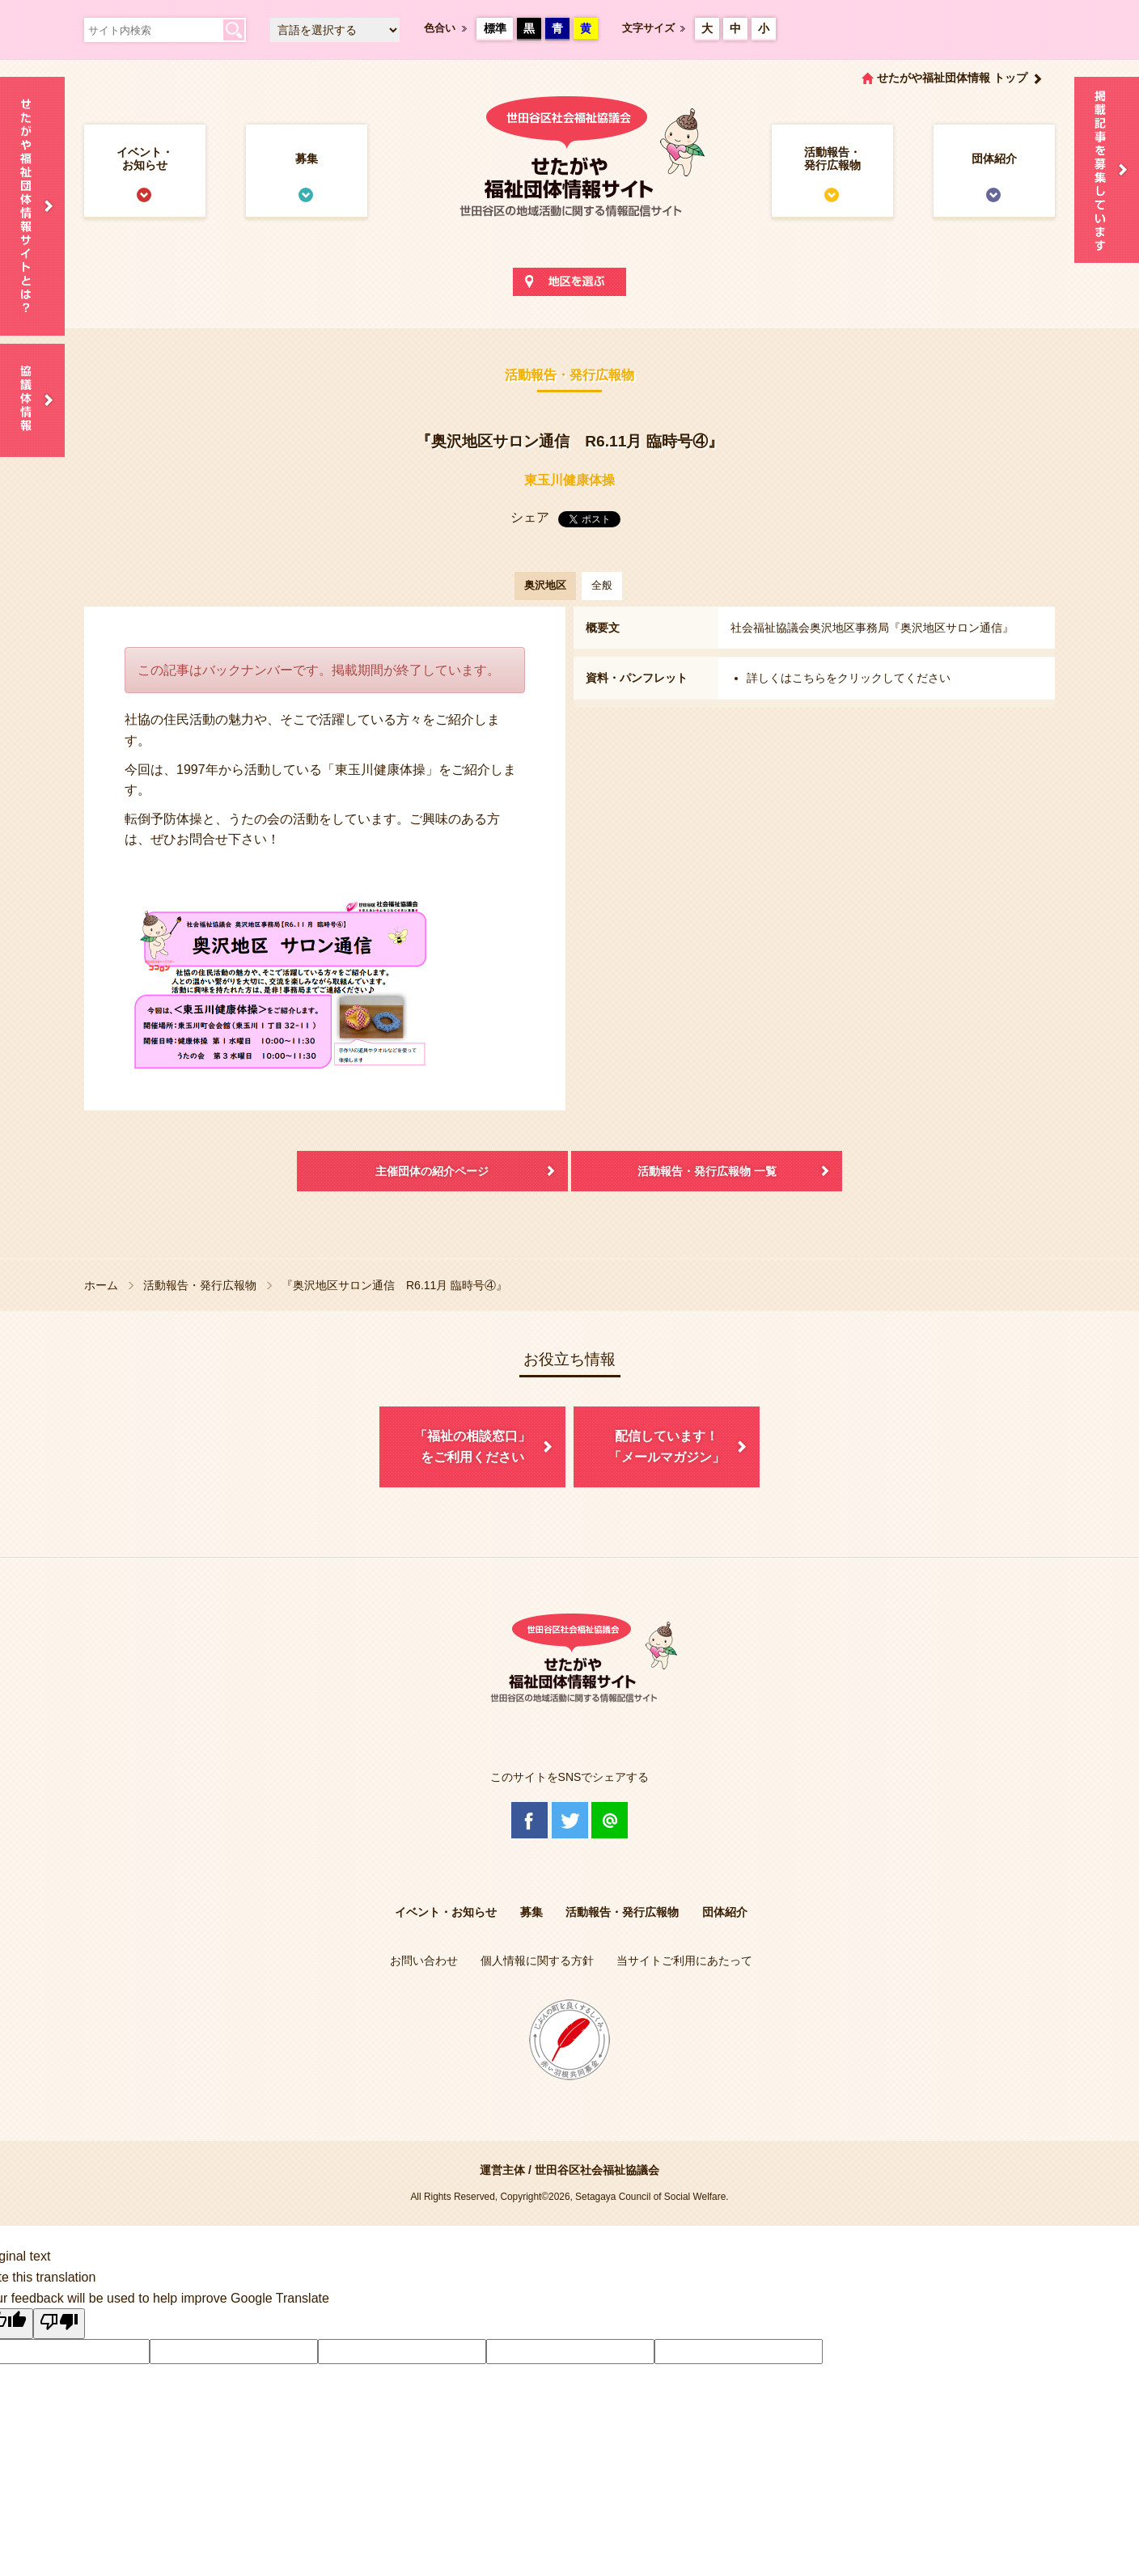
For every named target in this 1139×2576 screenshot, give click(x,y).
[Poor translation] (59, 2323)
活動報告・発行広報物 (832, 158)
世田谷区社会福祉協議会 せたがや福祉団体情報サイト (569, 173)
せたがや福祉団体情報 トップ (952, 77)
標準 (495, 28)
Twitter (570, 1820)
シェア (529, 517)
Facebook (529, 1820)
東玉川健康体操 (569, 480)
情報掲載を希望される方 (1106, 170)
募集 (306, 158)
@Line (609, 1820)
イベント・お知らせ (144, 158)
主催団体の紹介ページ (432, 1171)
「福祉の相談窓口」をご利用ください (472, 1446)
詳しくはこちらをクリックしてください (849, 677)
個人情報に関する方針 (537, 1960)
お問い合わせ (424, 1960)
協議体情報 (32, 400)
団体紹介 (994, 158)
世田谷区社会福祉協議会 (597, 2170)
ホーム (101, 1285)
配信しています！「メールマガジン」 (666, 1446)
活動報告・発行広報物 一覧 (707, 1171)
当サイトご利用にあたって (684, 1960)
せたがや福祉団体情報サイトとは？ (32, 206)
